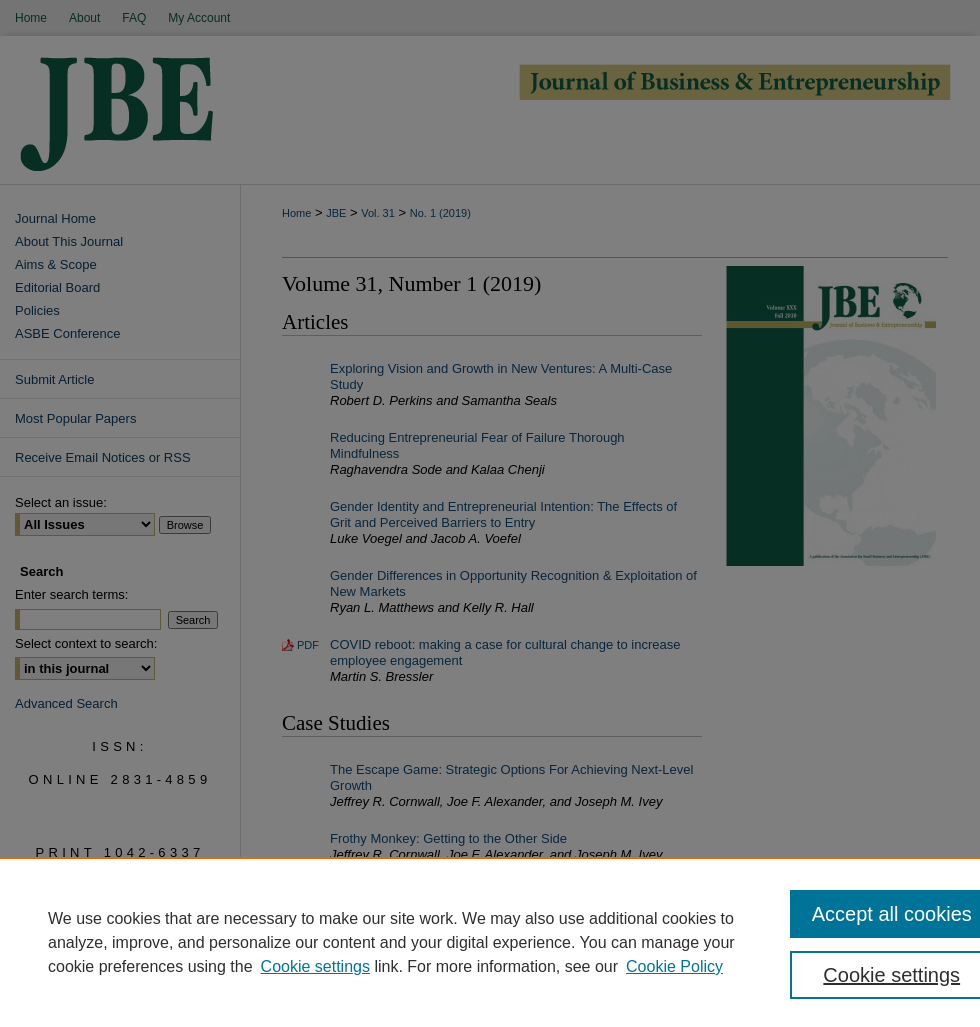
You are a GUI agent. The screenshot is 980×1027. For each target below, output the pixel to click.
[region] (490, 942)
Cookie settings (315, 966)
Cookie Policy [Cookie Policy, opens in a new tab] (674, 966)
